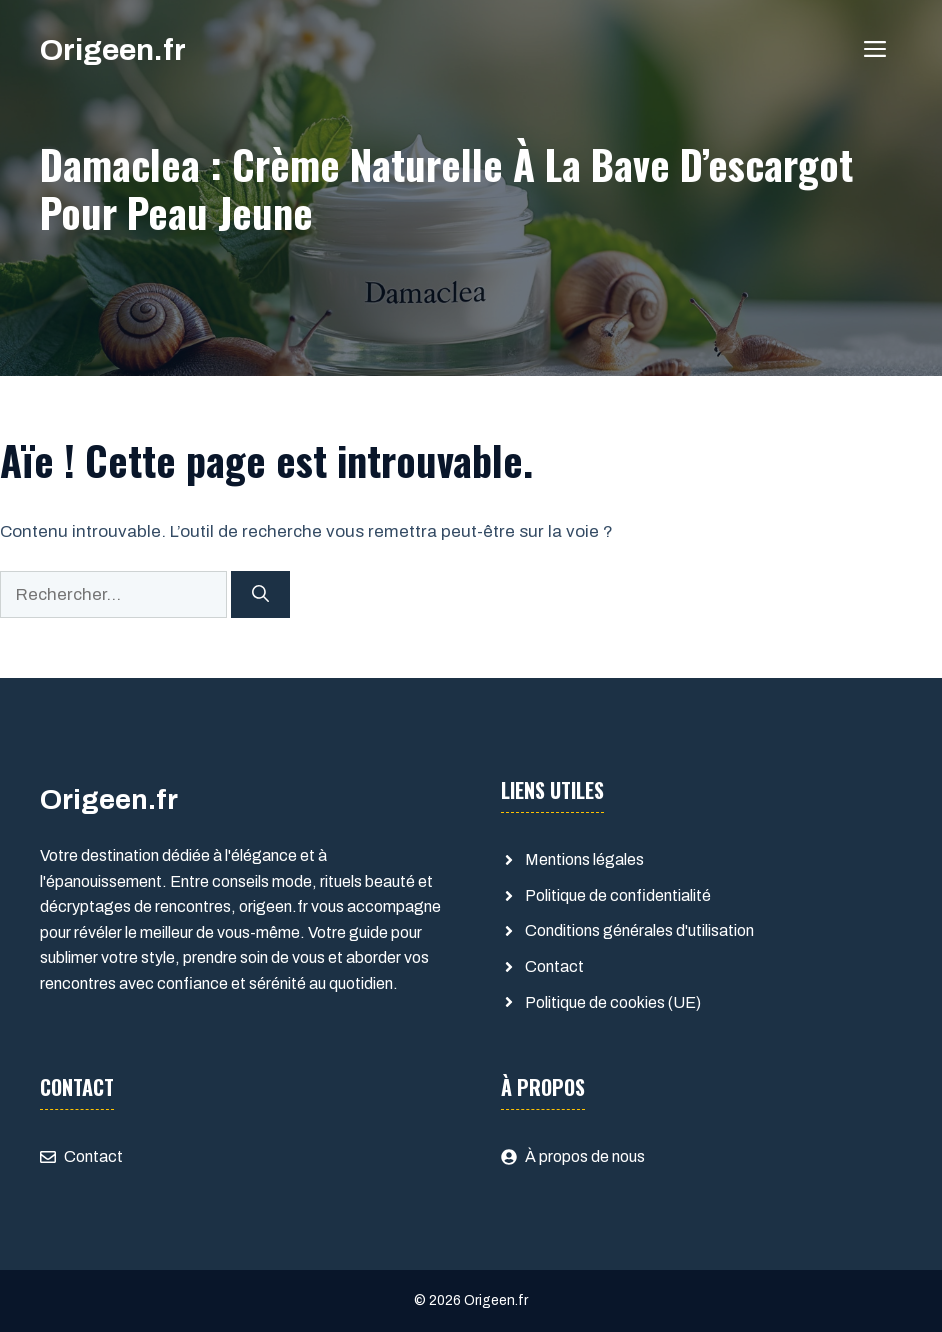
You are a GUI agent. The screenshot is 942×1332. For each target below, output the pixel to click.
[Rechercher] (260, 595)
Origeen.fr (113, 50)
